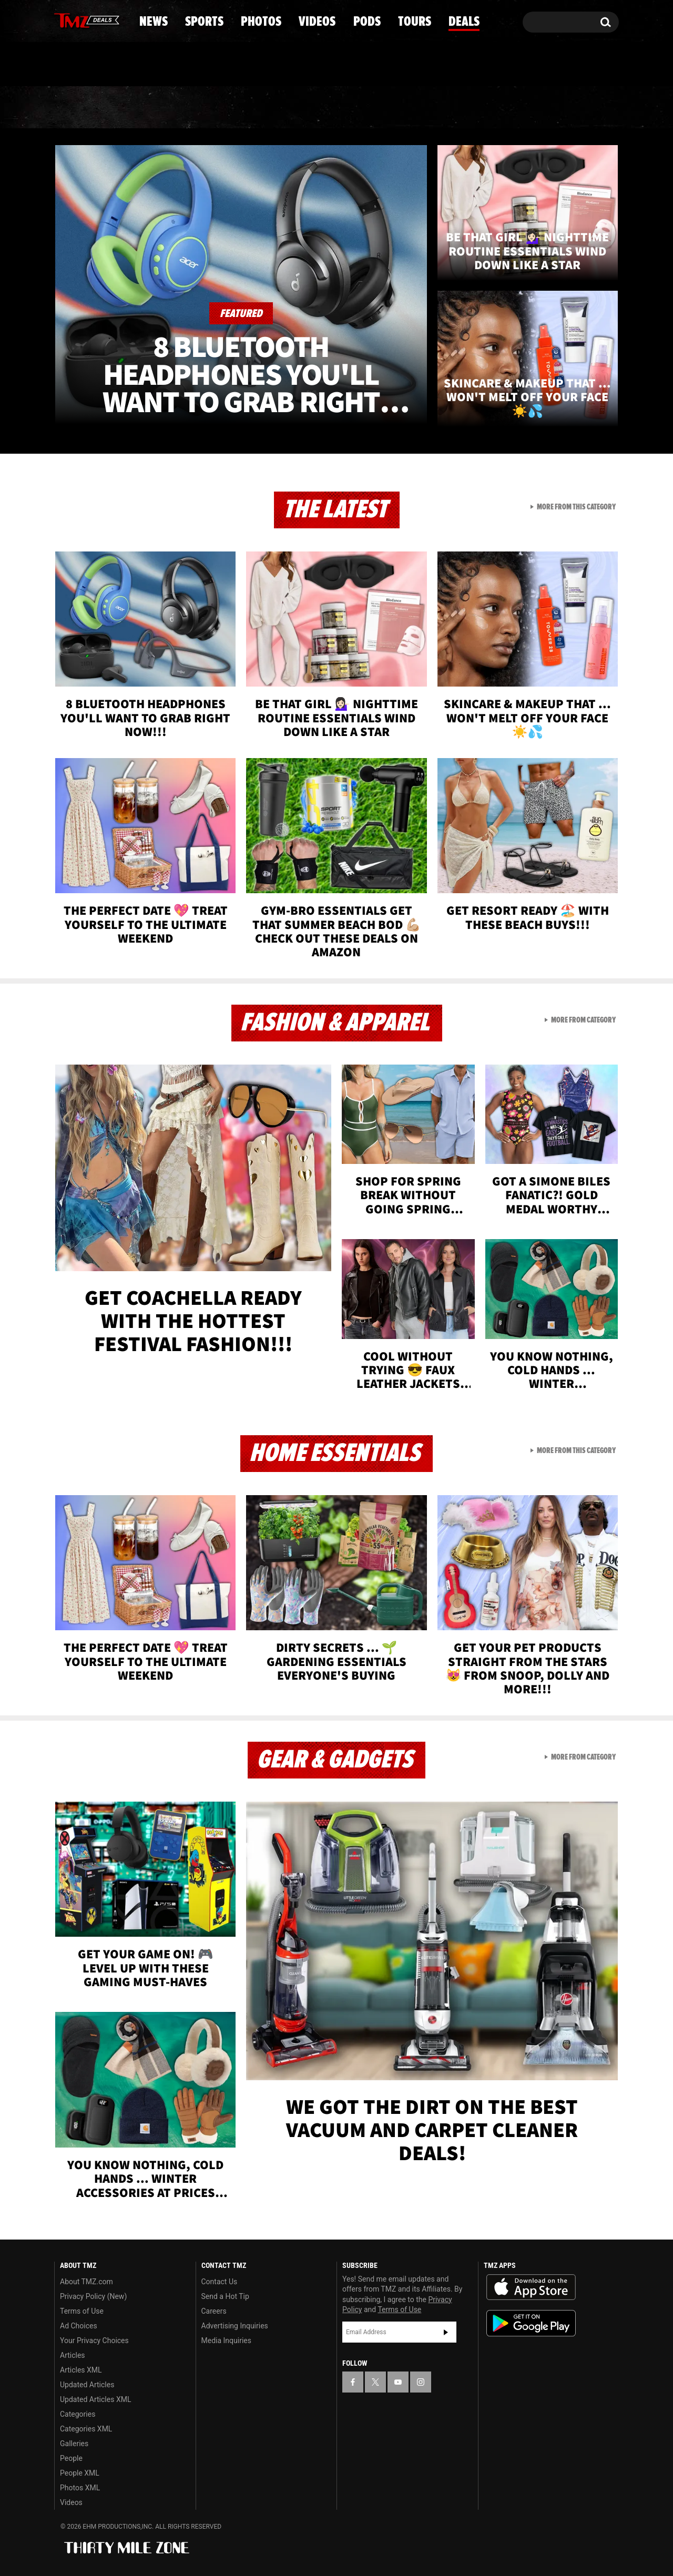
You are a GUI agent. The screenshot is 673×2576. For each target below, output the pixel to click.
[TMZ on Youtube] (97, 19)
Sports (160, 107)
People (71, 2458)
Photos (250, 107)
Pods (418, 107)
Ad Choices (78, 2326)
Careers (214, 2311)
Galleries (74, 2443)
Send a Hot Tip (225, 2296)
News (79, 107)
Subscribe (445, 2332)
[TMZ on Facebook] (63, 19)
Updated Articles (87, 2384)
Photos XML (80, 2487)
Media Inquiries (226, 2340)
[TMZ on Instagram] (117, 19)
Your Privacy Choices (94, 2340)
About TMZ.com (86, 2281)
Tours (494, 107)
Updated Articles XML (95, 2399)
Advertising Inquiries (234, 2326)
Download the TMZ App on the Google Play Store (531, 2323)
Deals (573, 107)
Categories (77, 2414)
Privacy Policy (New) (93, 2296)
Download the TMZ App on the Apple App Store (531, 2287)
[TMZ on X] (79, 19)
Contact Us (219, 2281)
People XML (79, 2473)
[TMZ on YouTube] (398, 2382)
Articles (72, 2355)
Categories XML (86, 2429)
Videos (339, 107)
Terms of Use (82, 2311)
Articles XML (81, 2370)
